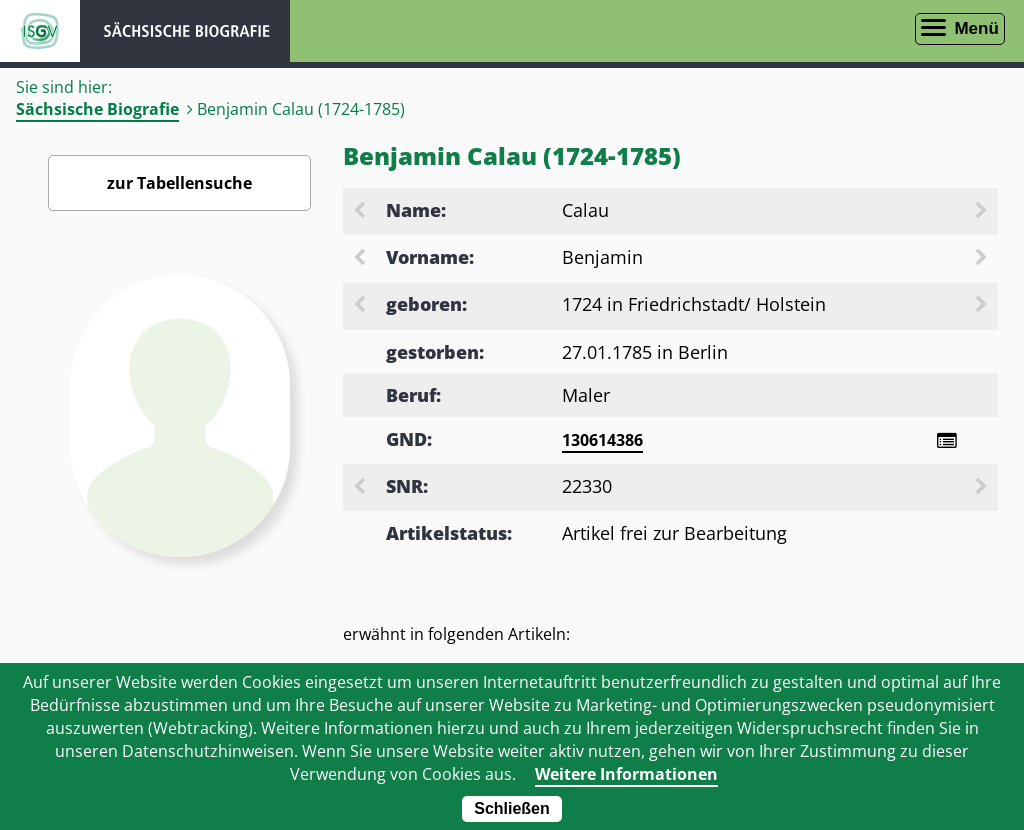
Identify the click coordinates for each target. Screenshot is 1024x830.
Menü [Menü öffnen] (976, 28)
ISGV (40, 31)
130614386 (602, 440)
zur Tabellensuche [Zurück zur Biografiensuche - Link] (179, 183)
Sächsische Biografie (97, 109)
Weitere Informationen (626, 774)
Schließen (512, 808)
